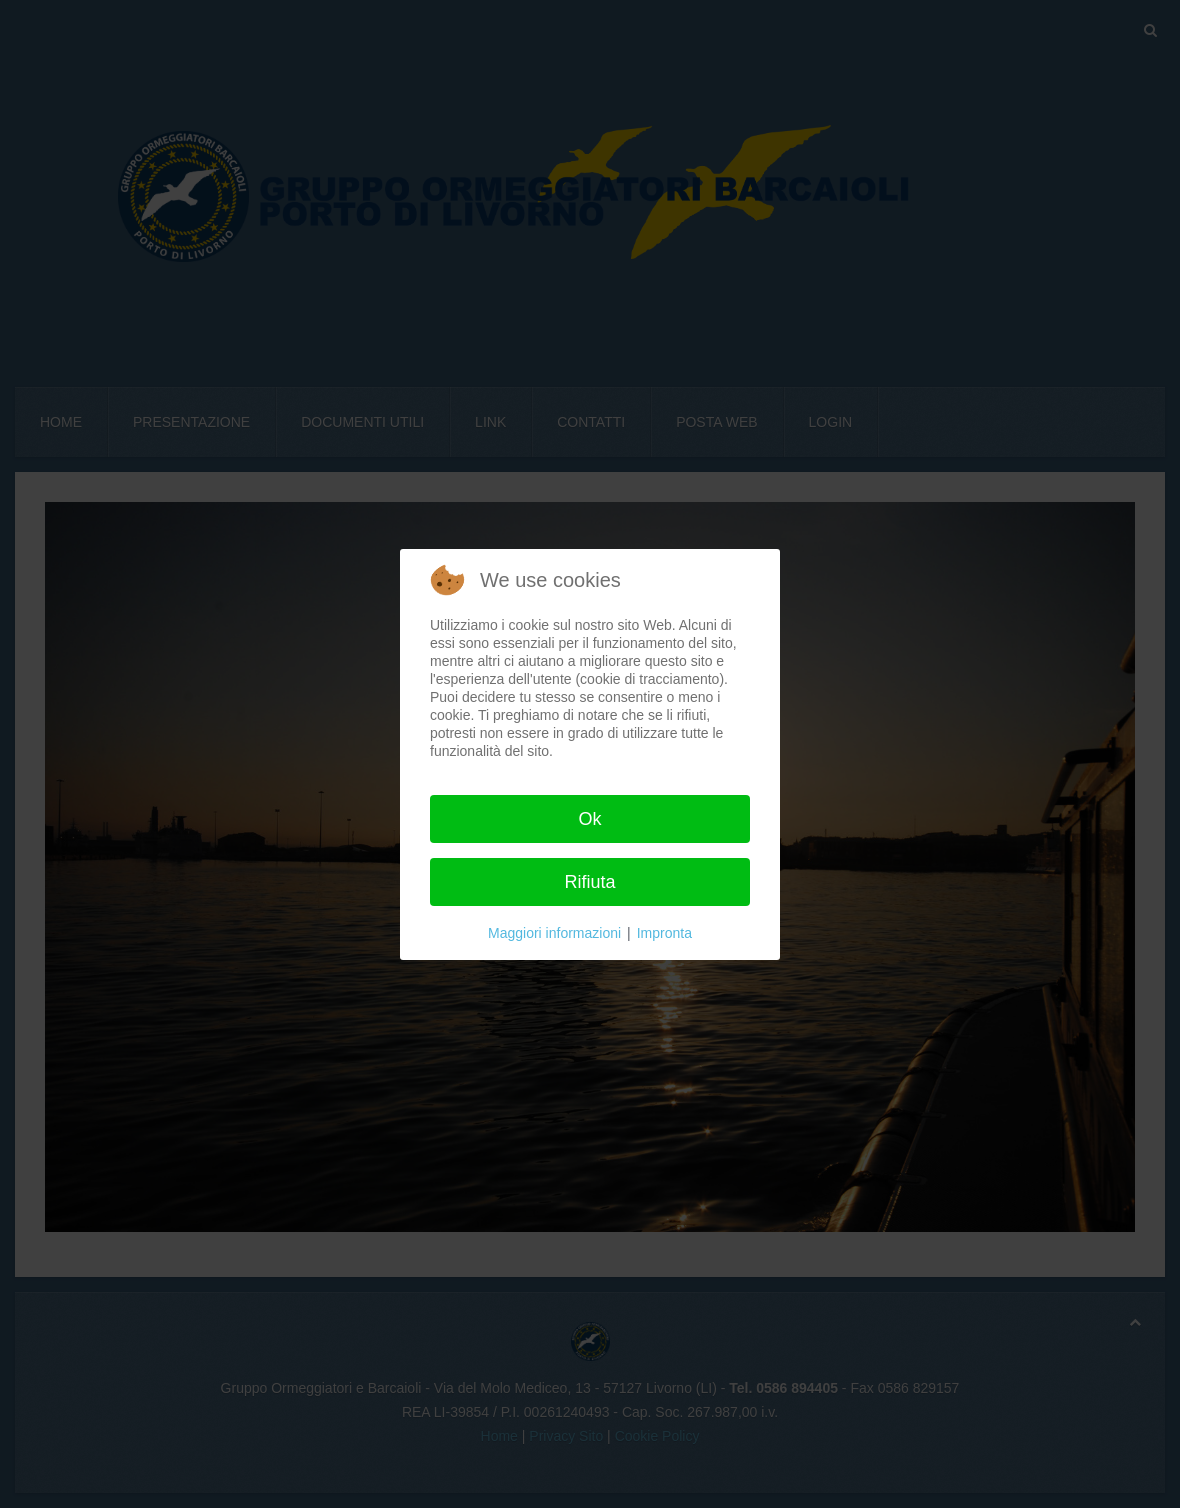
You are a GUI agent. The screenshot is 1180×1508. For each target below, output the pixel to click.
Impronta (664, 933)
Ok (589, 819)
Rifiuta (589, 882)
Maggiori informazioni (554, 933)
